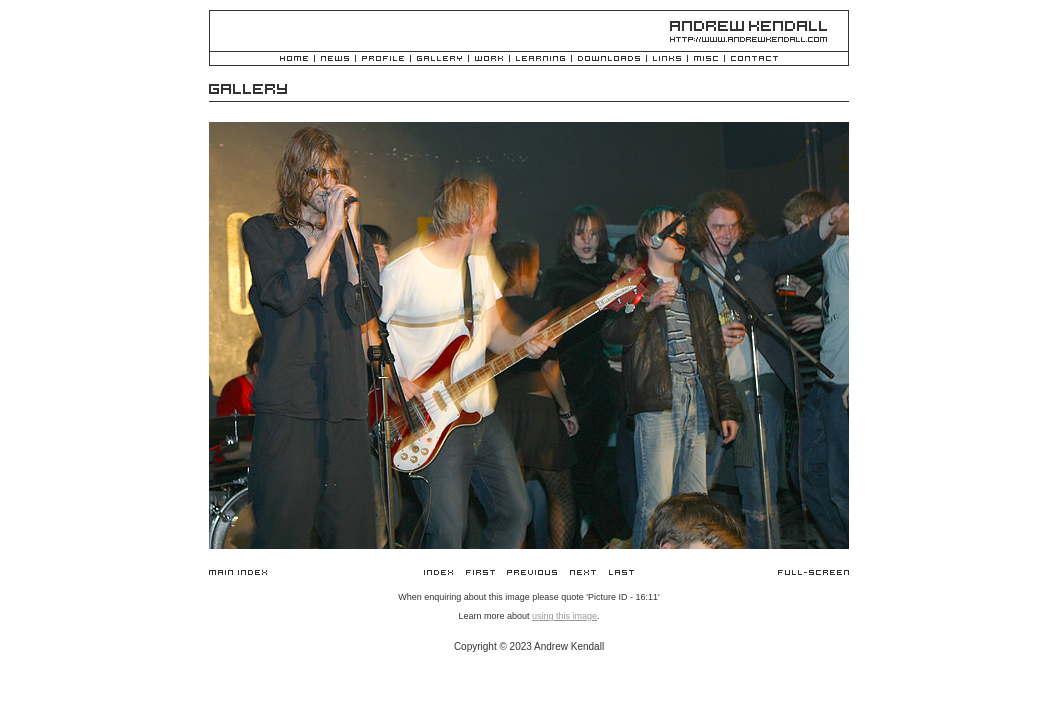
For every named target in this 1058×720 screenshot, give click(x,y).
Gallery (439, 59)
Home (294, 59)
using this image (564, 616)
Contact (754, 59)
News (335, 59)
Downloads (609, 59)
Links (667, 59)
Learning (540, 59)
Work (489, 59)
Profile (383, 59)
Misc (706, 59)
